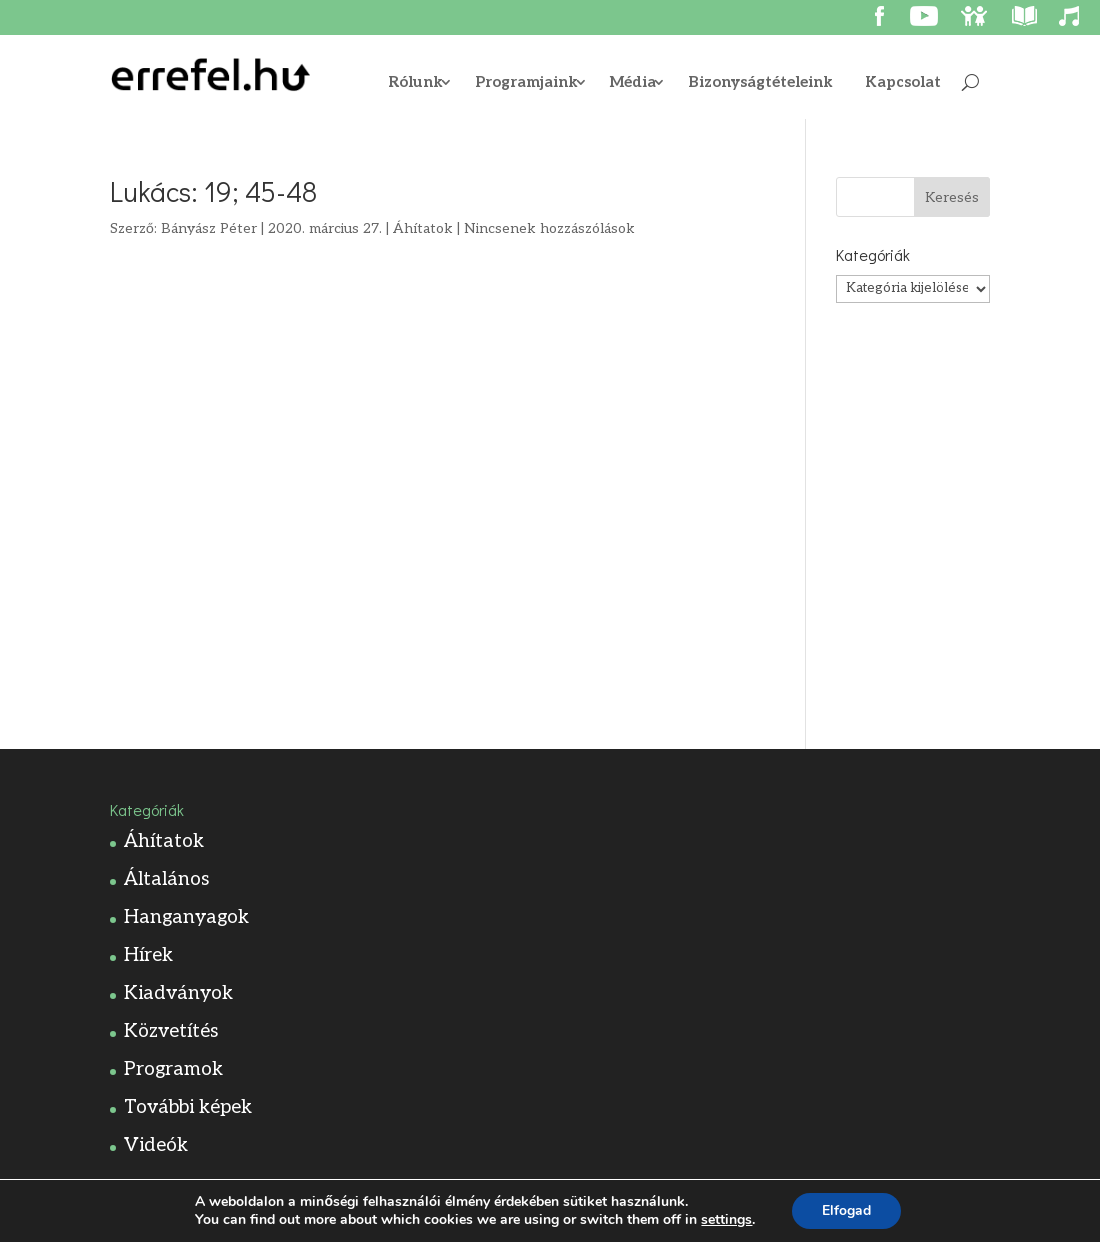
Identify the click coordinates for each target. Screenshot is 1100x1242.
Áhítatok (423, 228)
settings (726, 1220)
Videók (156, 1145)
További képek (188, 1107)
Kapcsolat (903, 83)
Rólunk (415, 83)
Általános (166, 879)
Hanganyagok (186, 917)
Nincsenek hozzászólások (549, 228)
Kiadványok (178, 993)
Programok (173, 1069)
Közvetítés (171, 1031)
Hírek (148, 955)
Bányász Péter (209, 228)
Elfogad (846, 1210)
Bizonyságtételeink (760, 83)
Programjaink (526, 83)
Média (633, 83)
